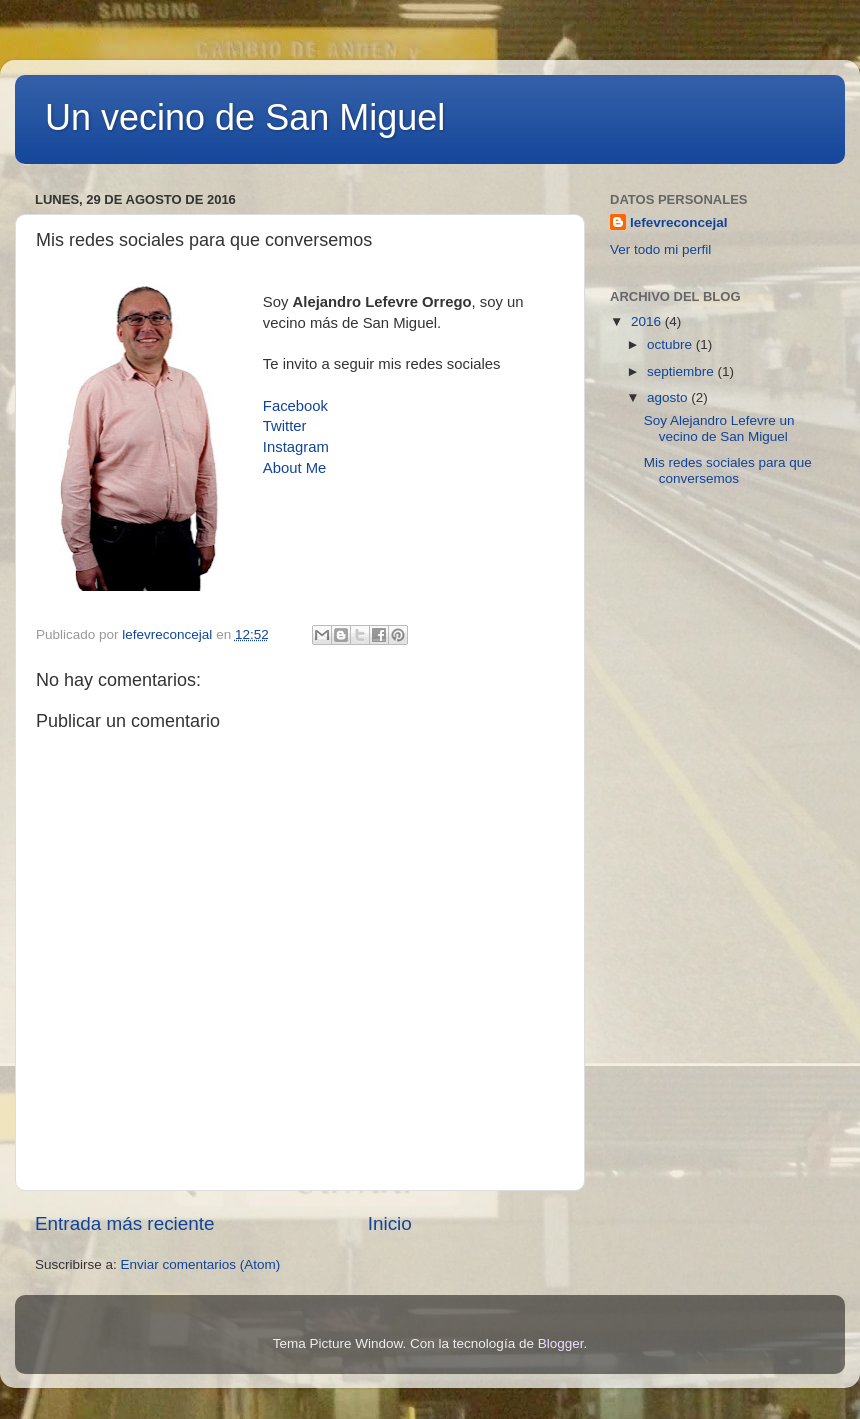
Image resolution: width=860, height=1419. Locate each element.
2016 (648, 321)
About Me (295, 468)
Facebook (295, 406)
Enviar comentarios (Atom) (201, 1264)
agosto (669, 397)
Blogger (561, 1343)
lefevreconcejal (679, 222)
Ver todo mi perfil (660, 249)
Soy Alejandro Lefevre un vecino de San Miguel (719, 428)
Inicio (390, 1223)
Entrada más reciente (125, 1223)
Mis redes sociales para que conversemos (728, 470)
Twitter (285, 426)
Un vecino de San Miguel (245, 117)
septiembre (682, 371)
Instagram (296, 447)
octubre (671, 344)
